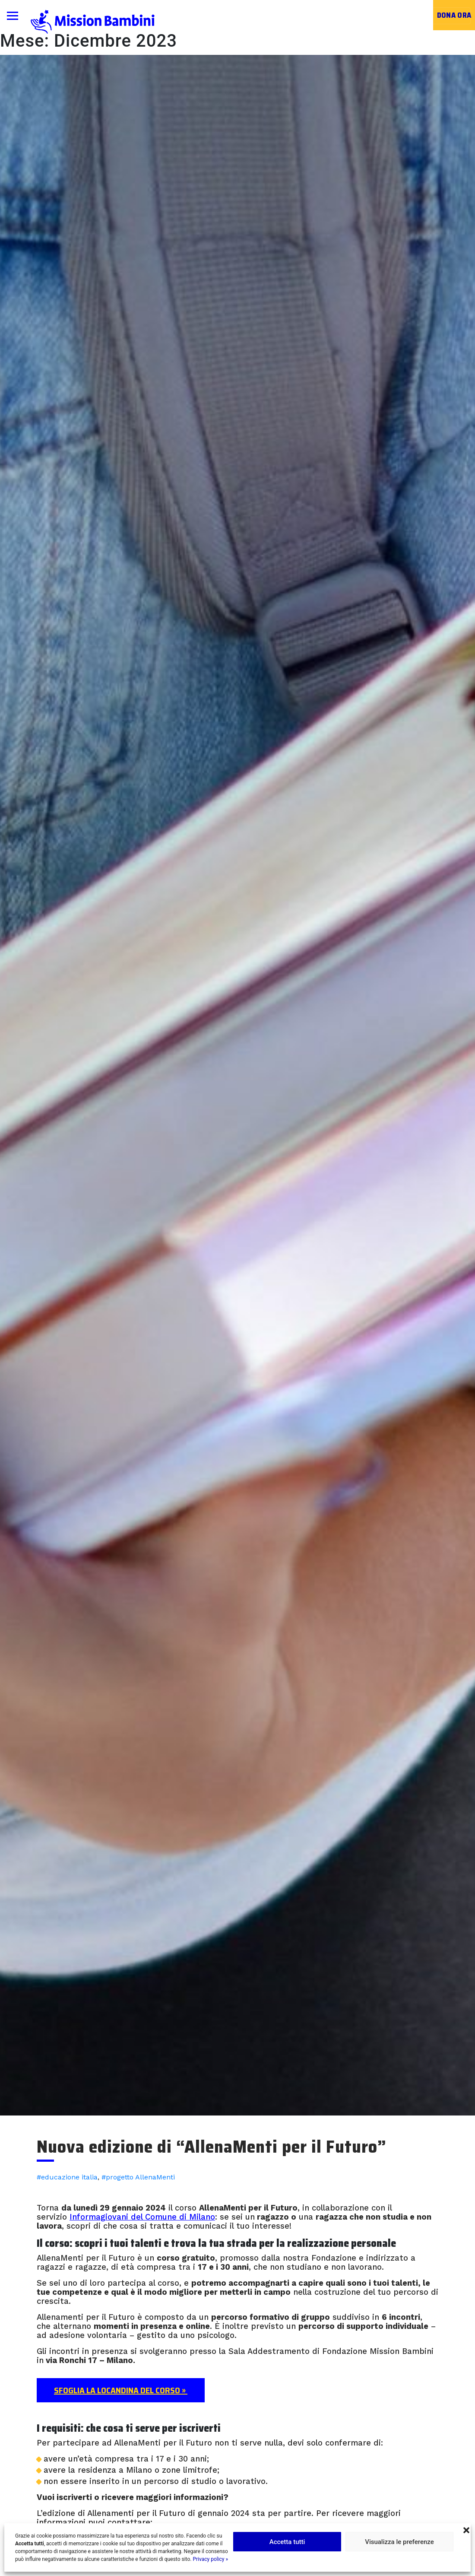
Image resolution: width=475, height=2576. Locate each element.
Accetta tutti (287, 2542)
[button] (466, 2529)
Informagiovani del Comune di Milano (142, 2216)
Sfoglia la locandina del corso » (120, 2390)
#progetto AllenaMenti (138, 2177)
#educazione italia (67, 2177)
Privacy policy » (210, 2559)
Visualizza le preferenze (399, 2542)
